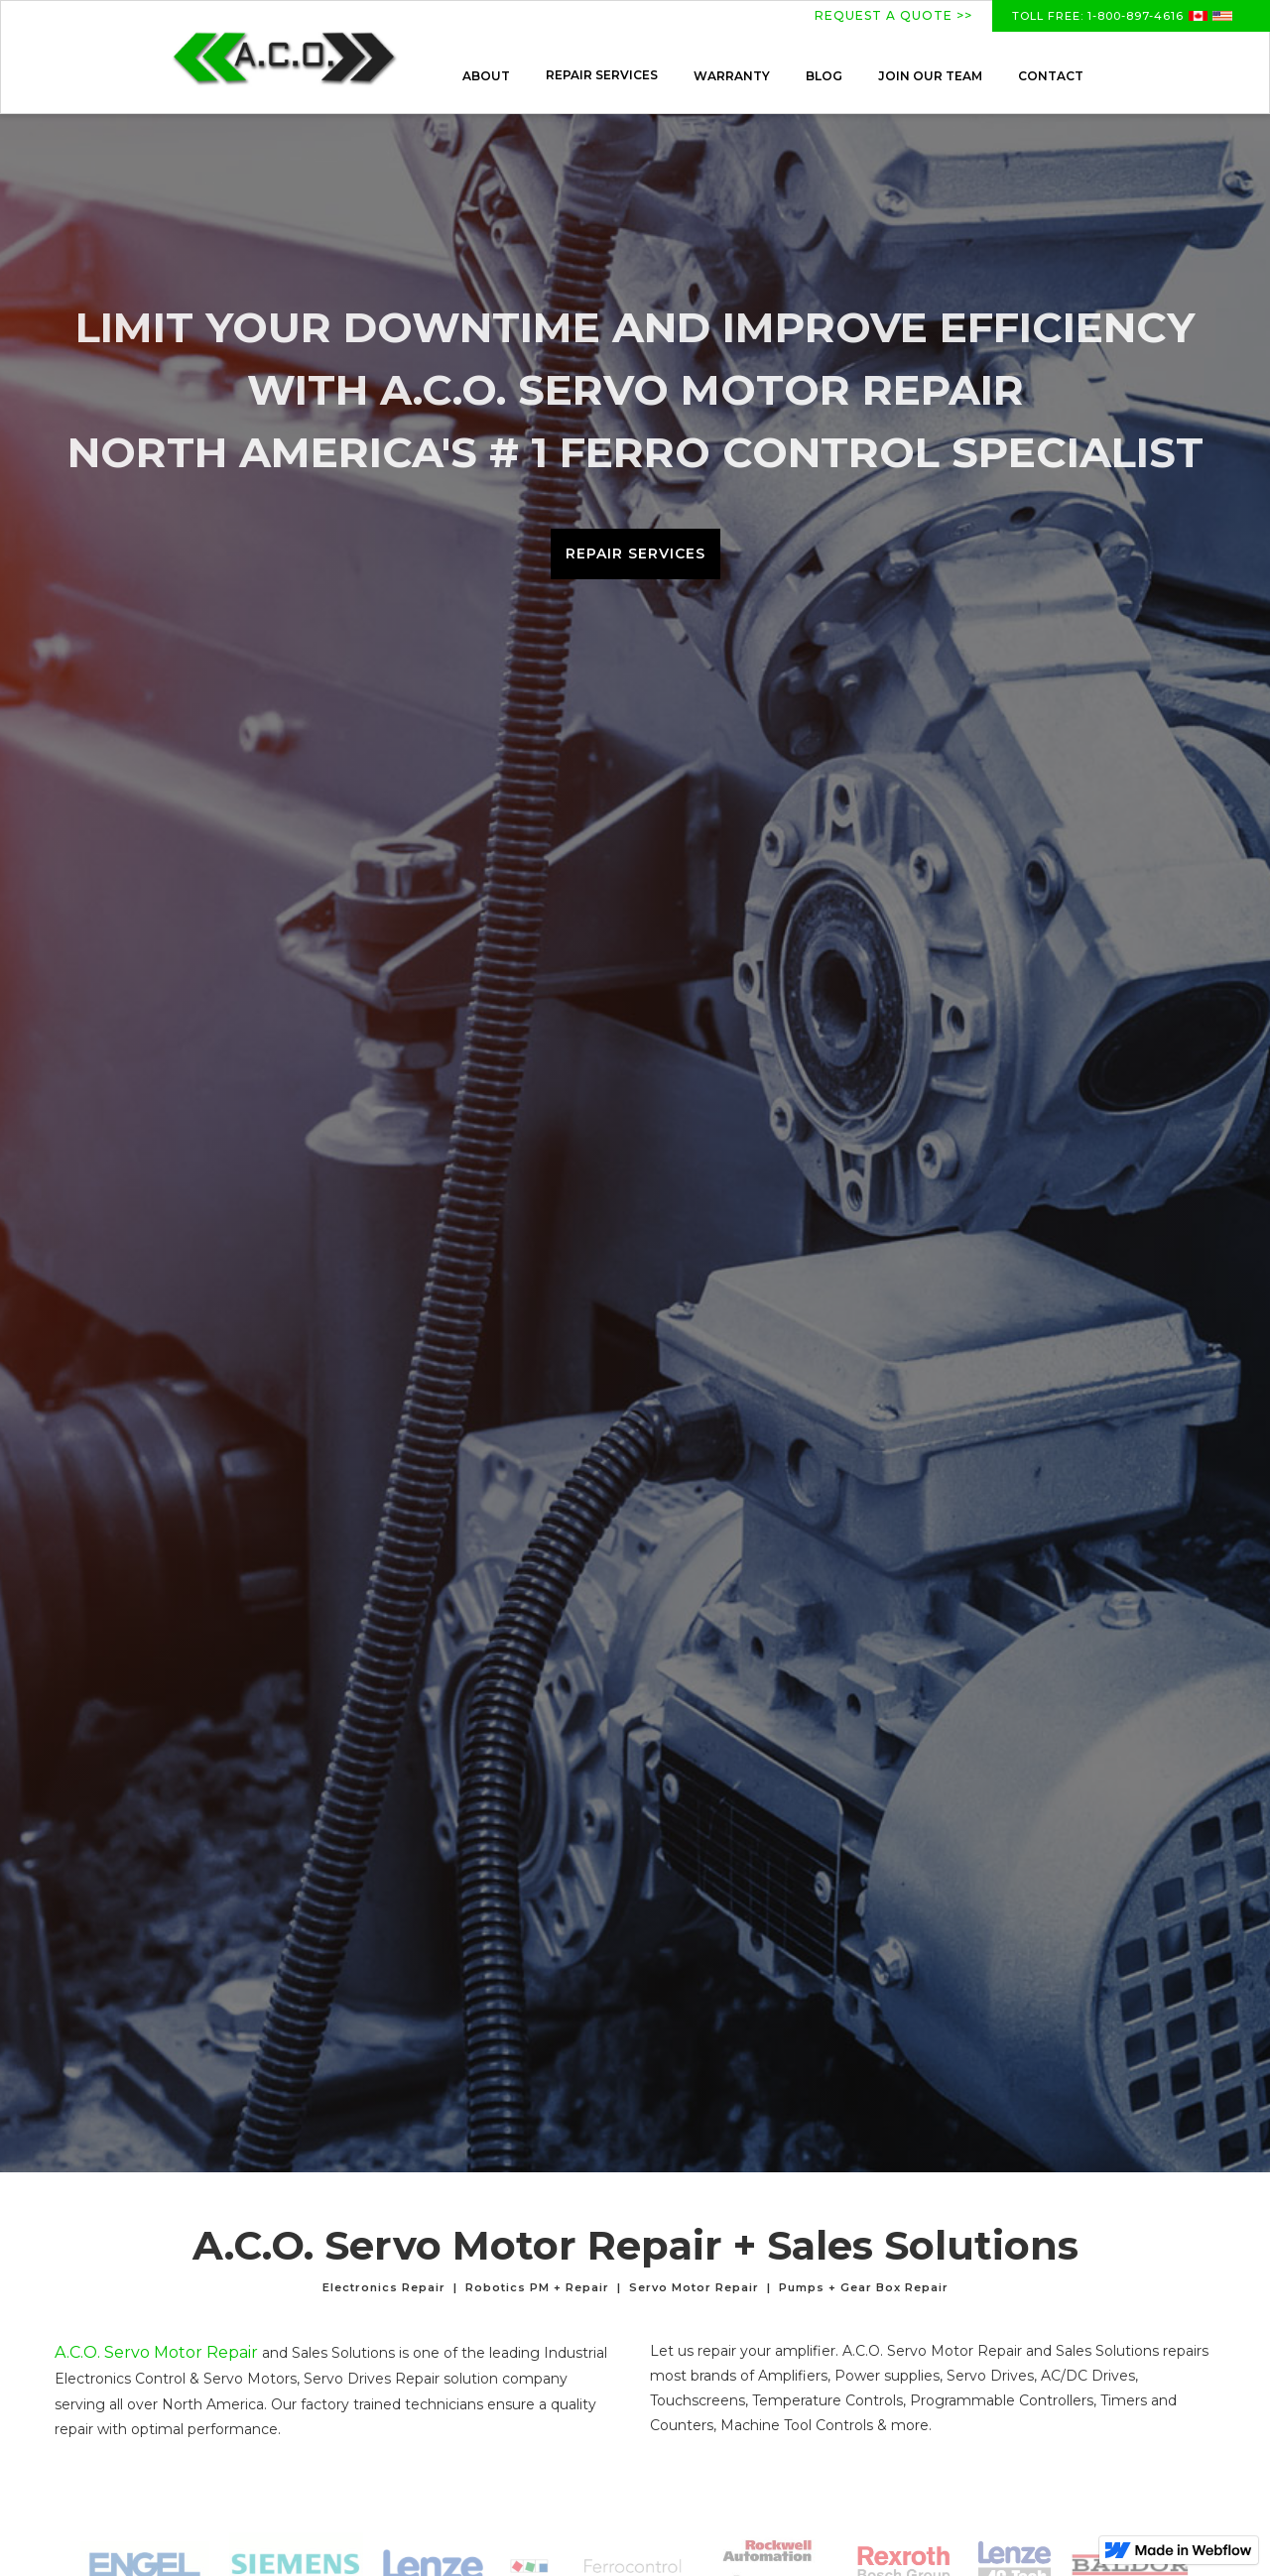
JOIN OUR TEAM (930, 75)
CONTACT (1050, 75)
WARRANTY (732, 75)
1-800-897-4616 (1133, 16)
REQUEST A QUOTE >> (893, 15)
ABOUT (486, 75)
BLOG (824, 75)
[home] (284, 57)
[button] (602, 75)
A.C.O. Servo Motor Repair (156, 2352)
